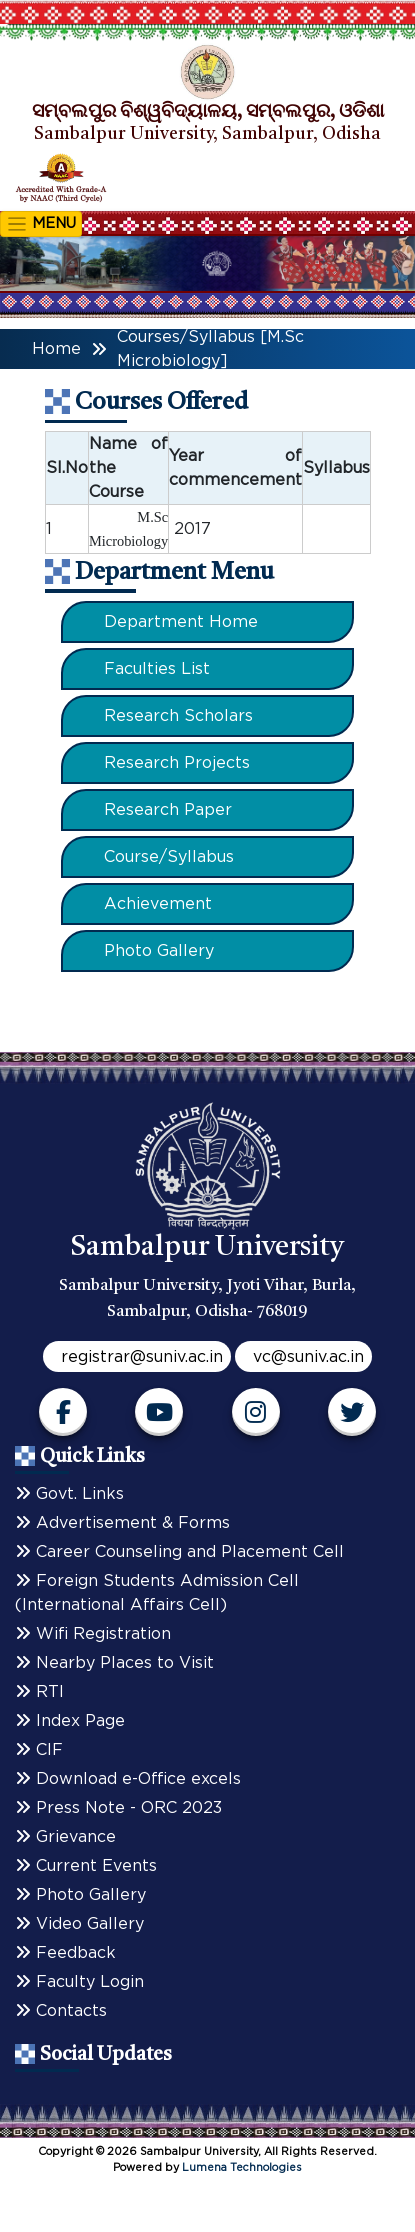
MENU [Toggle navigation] (41, 224)
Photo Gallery (159, 951)
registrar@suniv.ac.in (142, 1357)
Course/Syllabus (169, 857)
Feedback (65, 1953)
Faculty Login (79, 1982)
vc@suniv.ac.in (308, 1357)
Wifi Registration (93, 1634)
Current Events (86, 1866)
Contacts (61, 2011)
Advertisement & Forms (122, 1523)
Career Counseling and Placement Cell (179, 1552)
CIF (39, 1750)
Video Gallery (79, 1924)
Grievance (65, 1837)
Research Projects (177, 763)
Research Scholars (178, 716)
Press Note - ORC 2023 (118, 1808)
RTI (39, 1692)
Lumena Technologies (242, 2167)
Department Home (181, 622)
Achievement (158, 904)
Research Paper (168, 810)
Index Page (70, 1721)
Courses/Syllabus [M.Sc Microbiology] (210, 349)
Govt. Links (69, 1494)
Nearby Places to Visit (114, 1663)
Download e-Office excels (128, 1779)
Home (56, 349)
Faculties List (157, 669)
